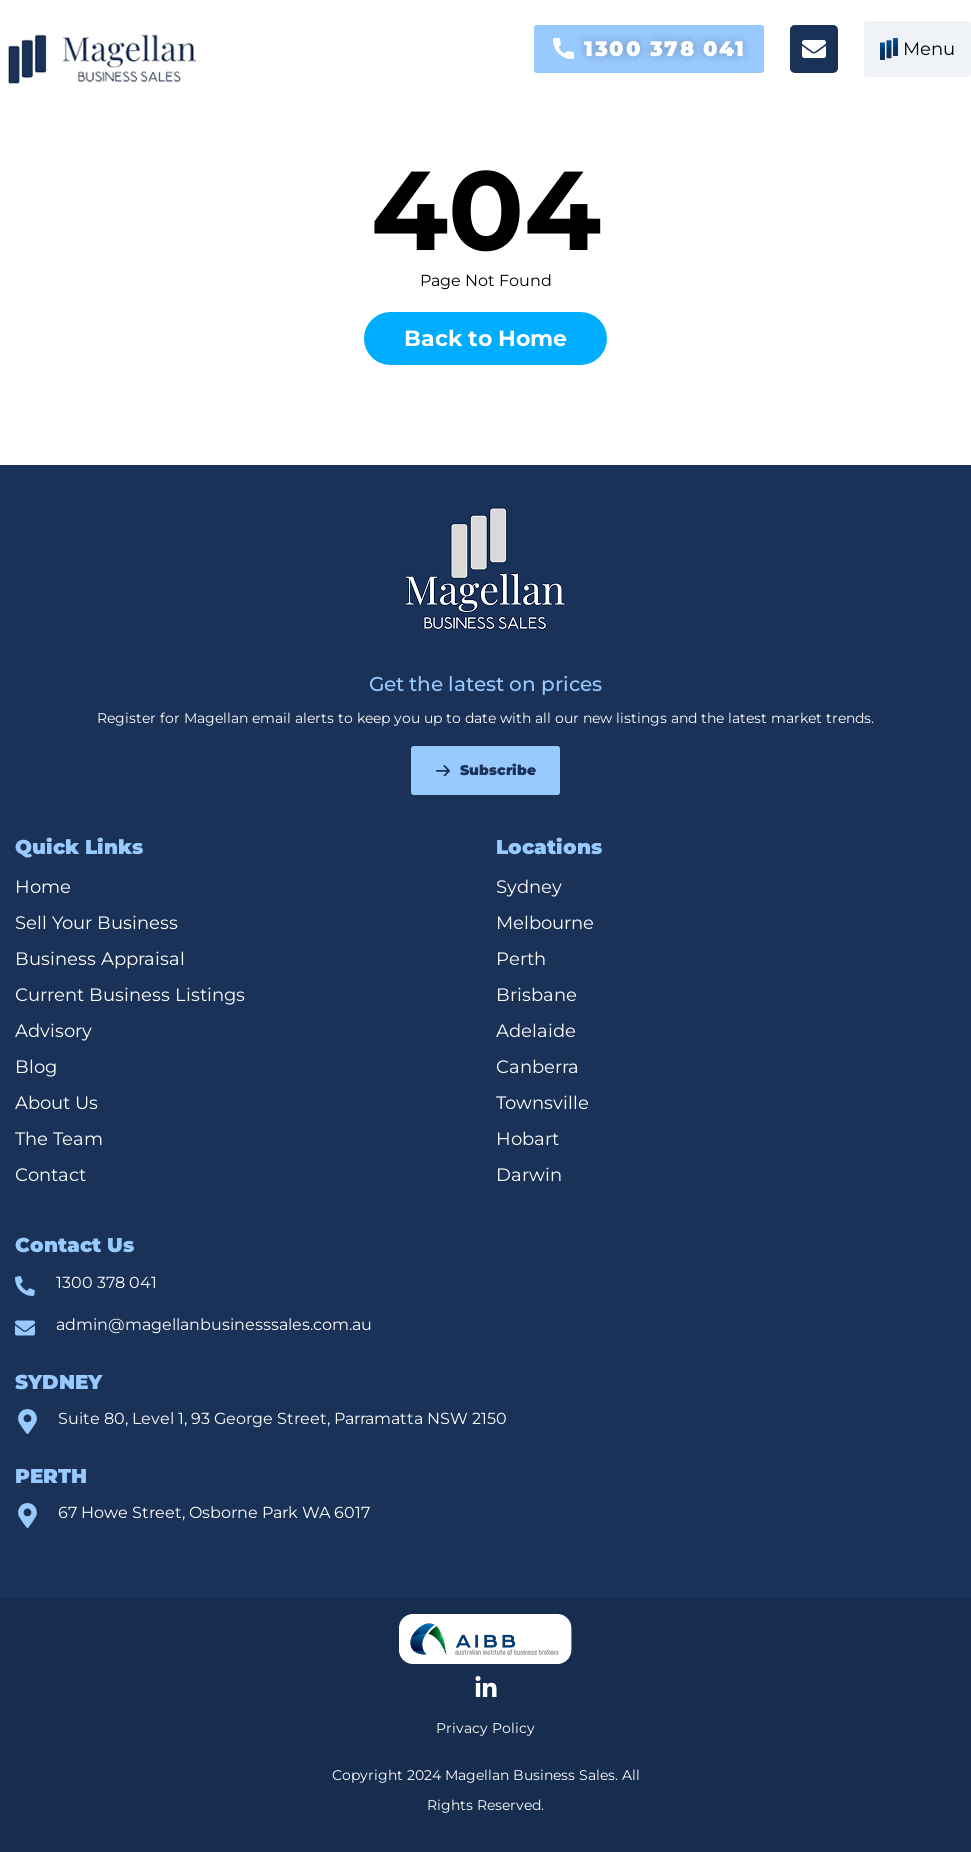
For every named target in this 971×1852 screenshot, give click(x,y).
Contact (50, 1175)
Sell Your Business (96, 923)
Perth (521, 959)
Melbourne (545, 923)
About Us (56, 1103)
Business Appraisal (100, 959)
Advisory (53, 1031)
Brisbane (536, 995)
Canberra (537, 1067)
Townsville (545, 1103)
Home (43, 887)
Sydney (529, 887)
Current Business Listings (130, 995)
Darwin (529, 1175)
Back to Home (485, 338)
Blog (36, 1067)
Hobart (527, 1139)
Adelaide (536, 1031)
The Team (59, 1139)
